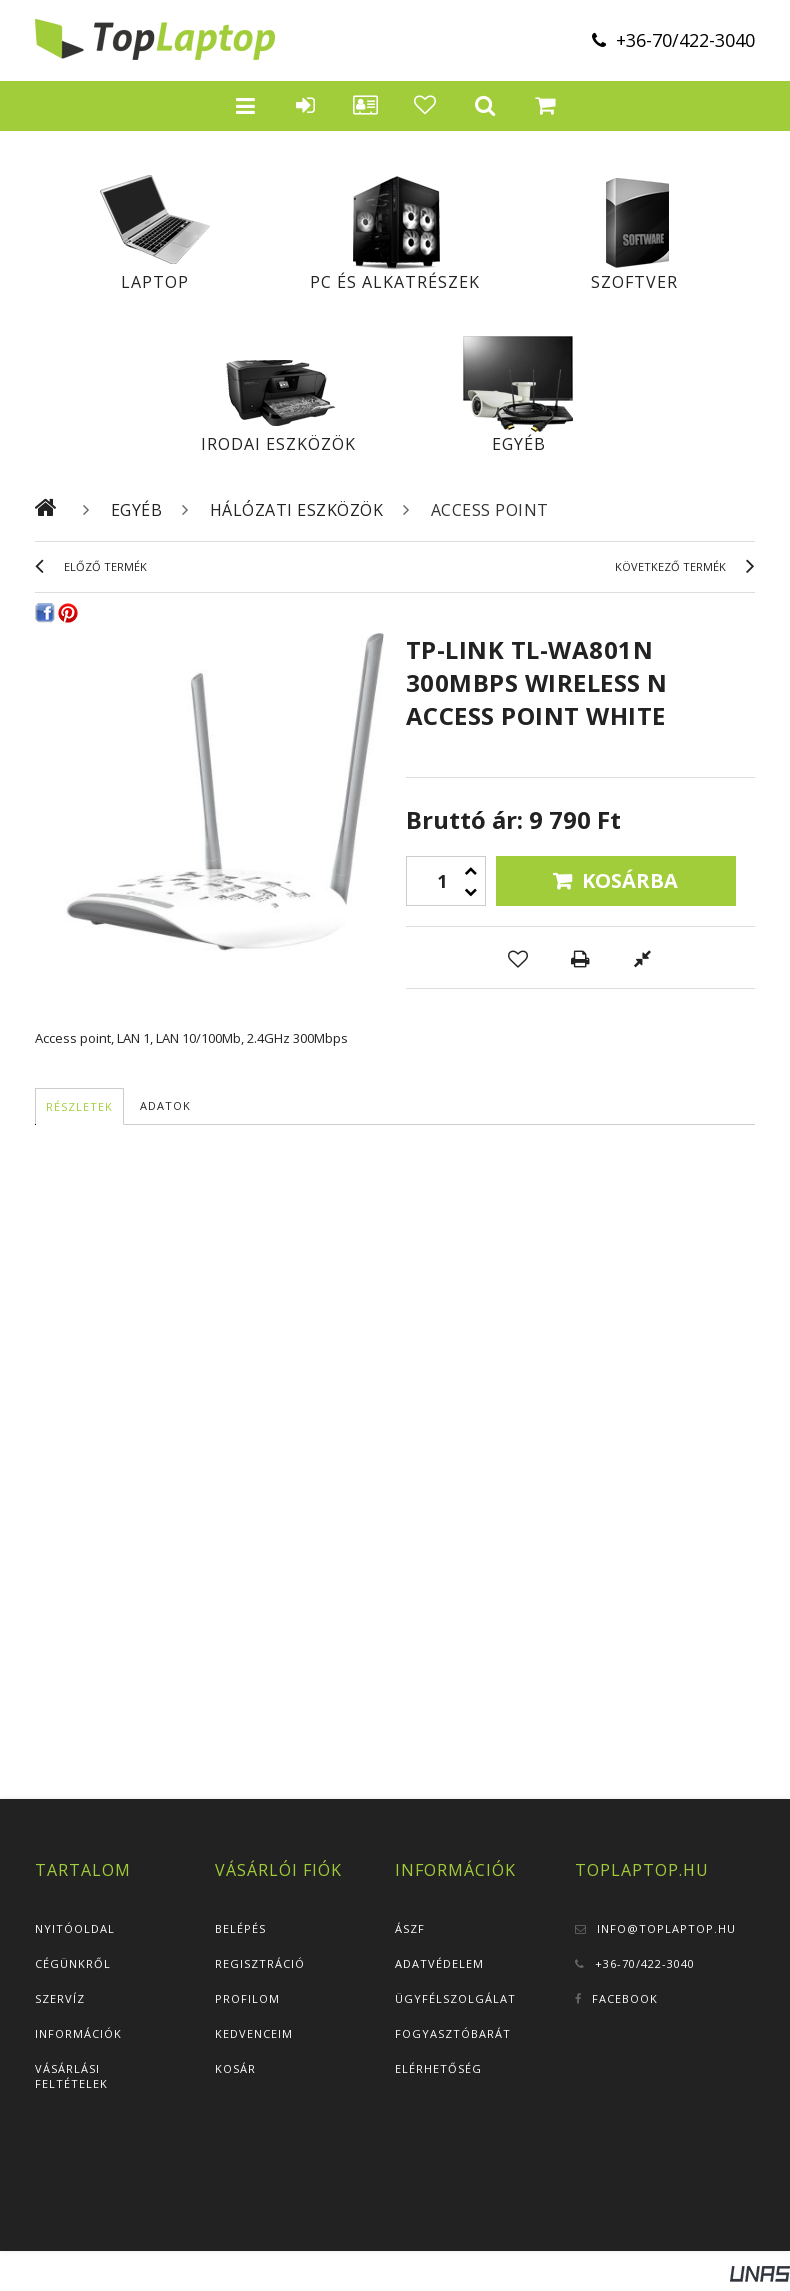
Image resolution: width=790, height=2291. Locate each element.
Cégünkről (73, 1963)
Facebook (625, 1998)
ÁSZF (410, 1928)
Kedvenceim (254, 2033)
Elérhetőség (438, 2068)
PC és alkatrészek (395, 282)
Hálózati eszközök (297, 510)
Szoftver (634, 282)
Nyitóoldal (75, 1928)
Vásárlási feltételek (71, 2076)
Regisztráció (260, 1963)
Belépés (240, 1928)
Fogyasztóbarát (453, 2033)
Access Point (490, 510)
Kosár (235, 2068)
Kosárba (630, 880)
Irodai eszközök (278, 444)
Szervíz (60, 1998)
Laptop (155, 282)
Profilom (247, 1998)
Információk (78, 2033)
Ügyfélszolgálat (455, 1998)
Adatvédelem (439, 1963)
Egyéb (519, 444)
